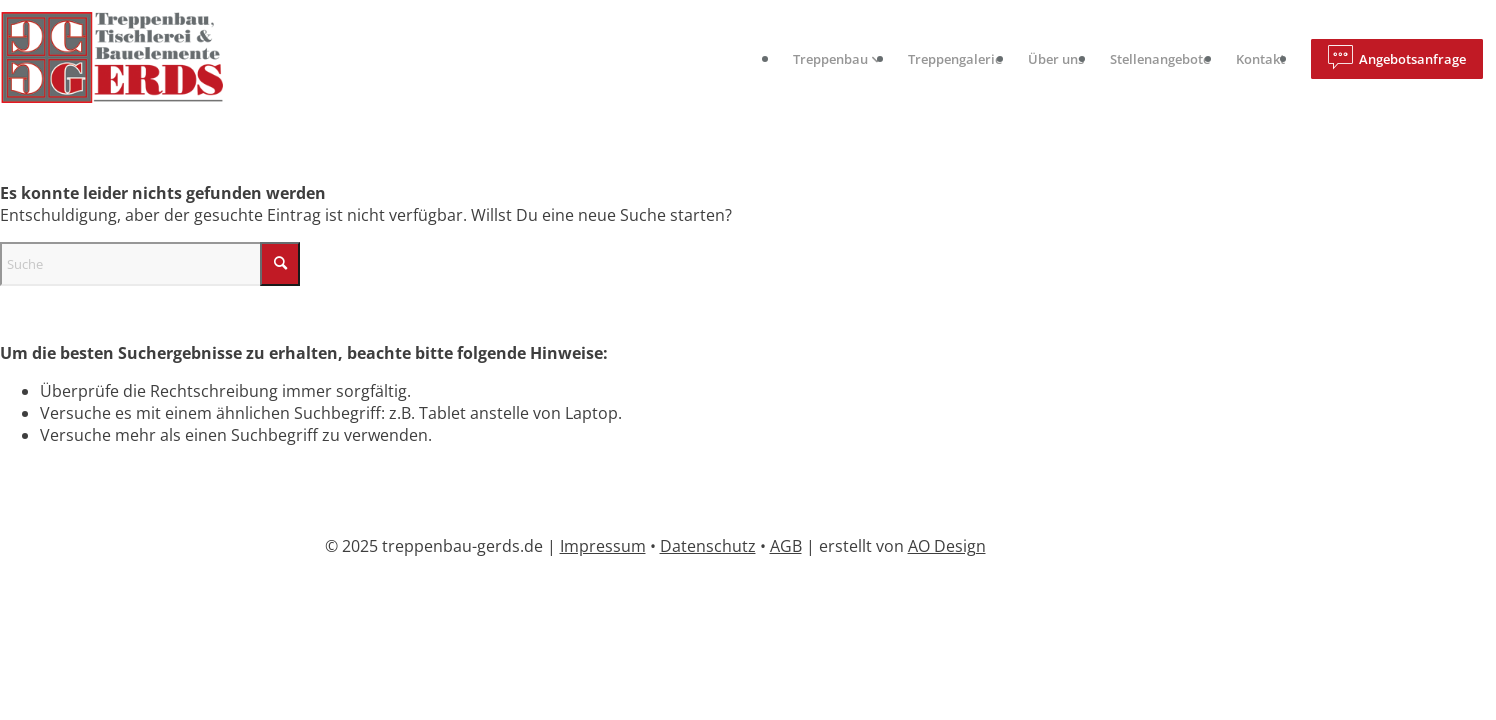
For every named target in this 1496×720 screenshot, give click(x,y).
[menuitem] (837, 59)
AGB (786, 546)
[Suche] (150, 264)
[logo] (128, 59)
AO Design (947, 546)
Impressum (603, 546)
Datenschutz (708, 546)
